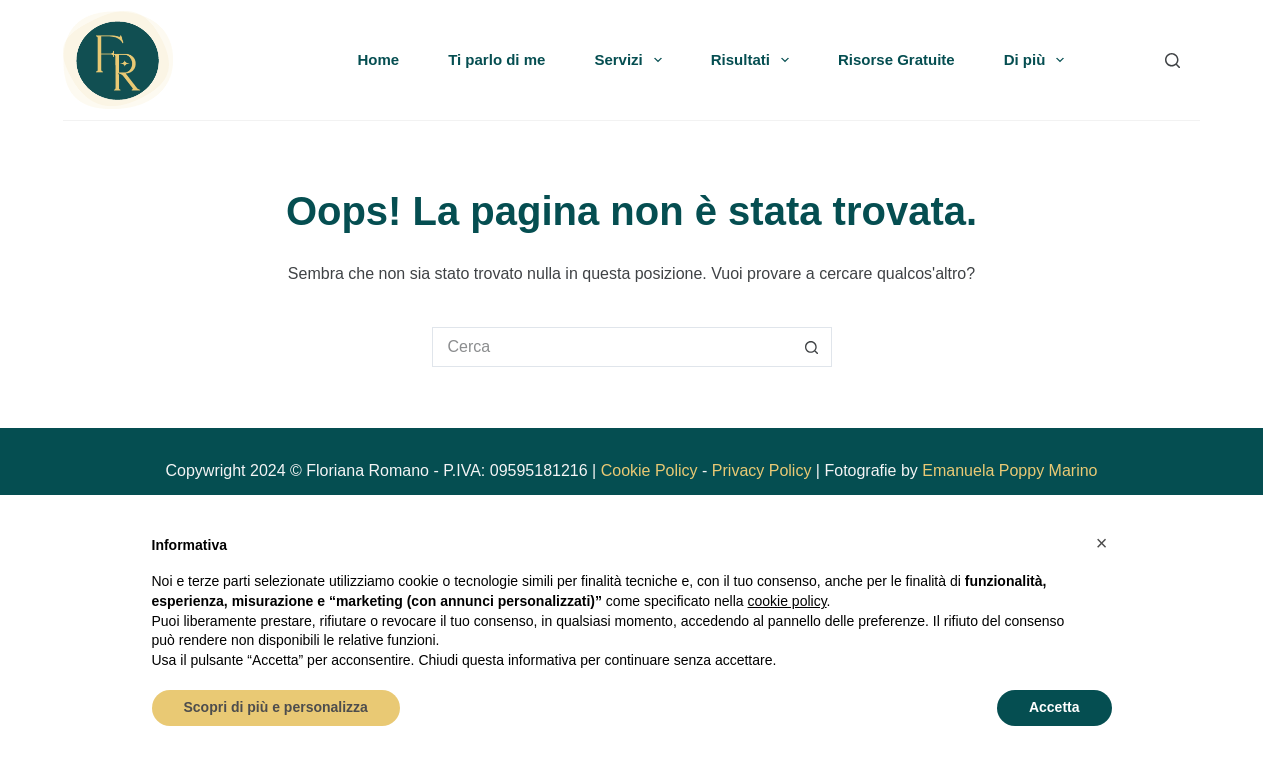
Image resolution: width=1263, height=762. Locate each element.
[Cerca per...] (612, 347)
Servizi (631, 60)
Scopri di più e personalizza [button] (276, 707)
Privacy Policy (762, 470)
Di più (1038, 60)
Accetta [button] (1054, 707)
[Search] (1172, 60)
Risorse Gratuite (896, 59)
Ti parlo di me (496, 59)
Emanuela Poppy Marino (1009, 470)
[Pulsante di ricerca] (812, 347)
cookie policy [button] (786, 601)
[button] (1102, 543)
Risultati (754, 60)
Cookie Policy (649, 470)
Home (378, 59)
